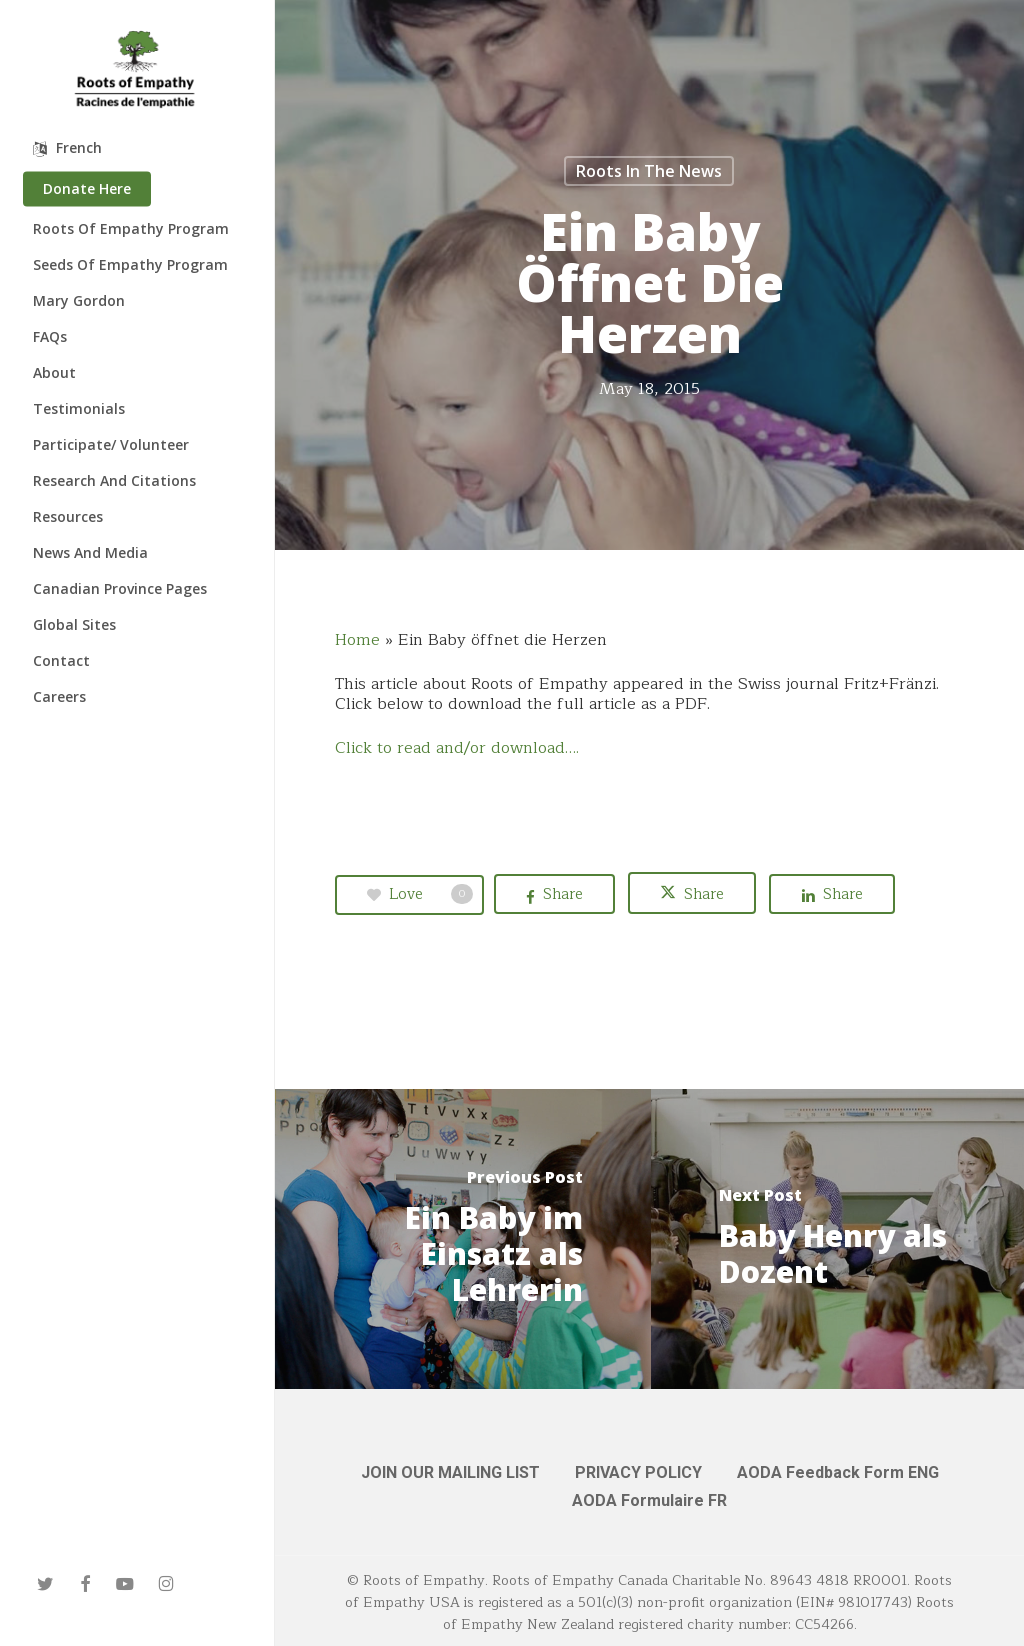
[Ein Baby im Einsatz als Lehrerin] (463, 1239)
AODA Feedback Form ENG (838, 1472)
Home (357, 640)
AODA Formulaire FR (649, 1500)
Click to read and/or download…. (457, 748)
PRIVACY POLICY (638, 1472)
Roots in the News (649, 171)
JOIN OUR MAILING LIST (450, 1472)
